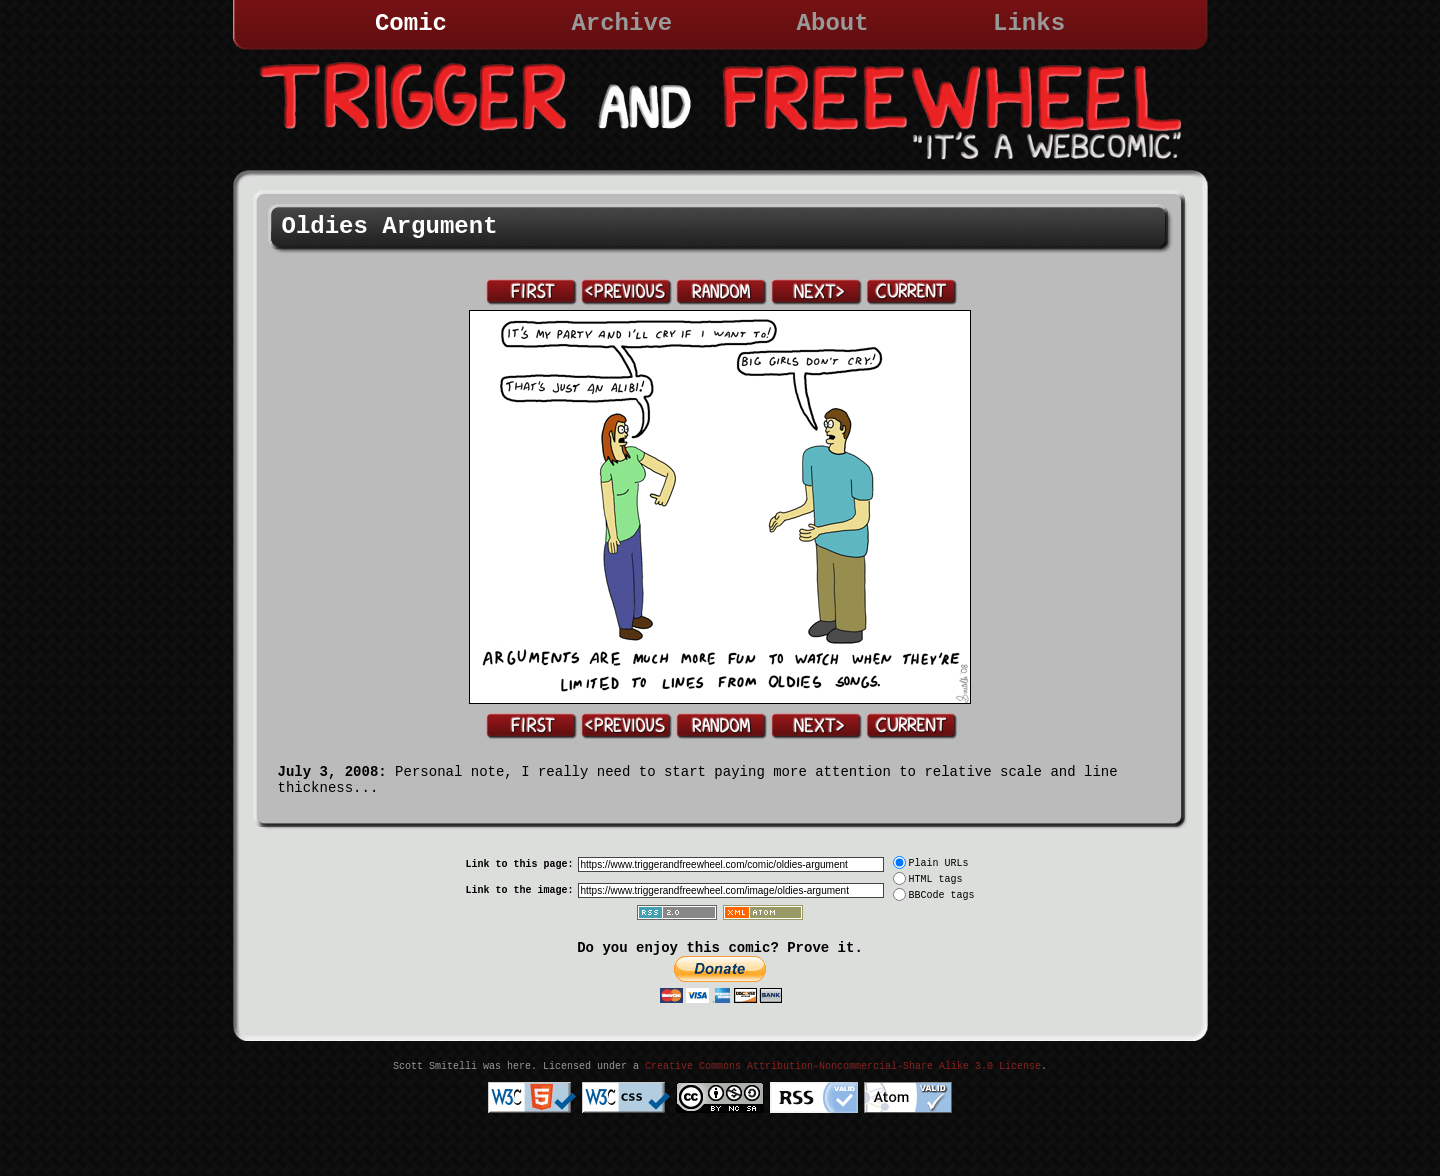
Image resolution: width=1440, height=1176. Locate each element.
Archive (621, 23)
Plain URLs (939, 863)
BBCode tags (942, 895)
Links (1029, 23)
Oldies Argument (390, 226)
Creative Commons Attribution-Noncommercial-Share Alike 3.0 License (843, 1066)
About (833, 23)
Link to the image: (519, 890)
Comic (411, 23)
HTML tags (936, 879)
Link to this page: (519, 864)
